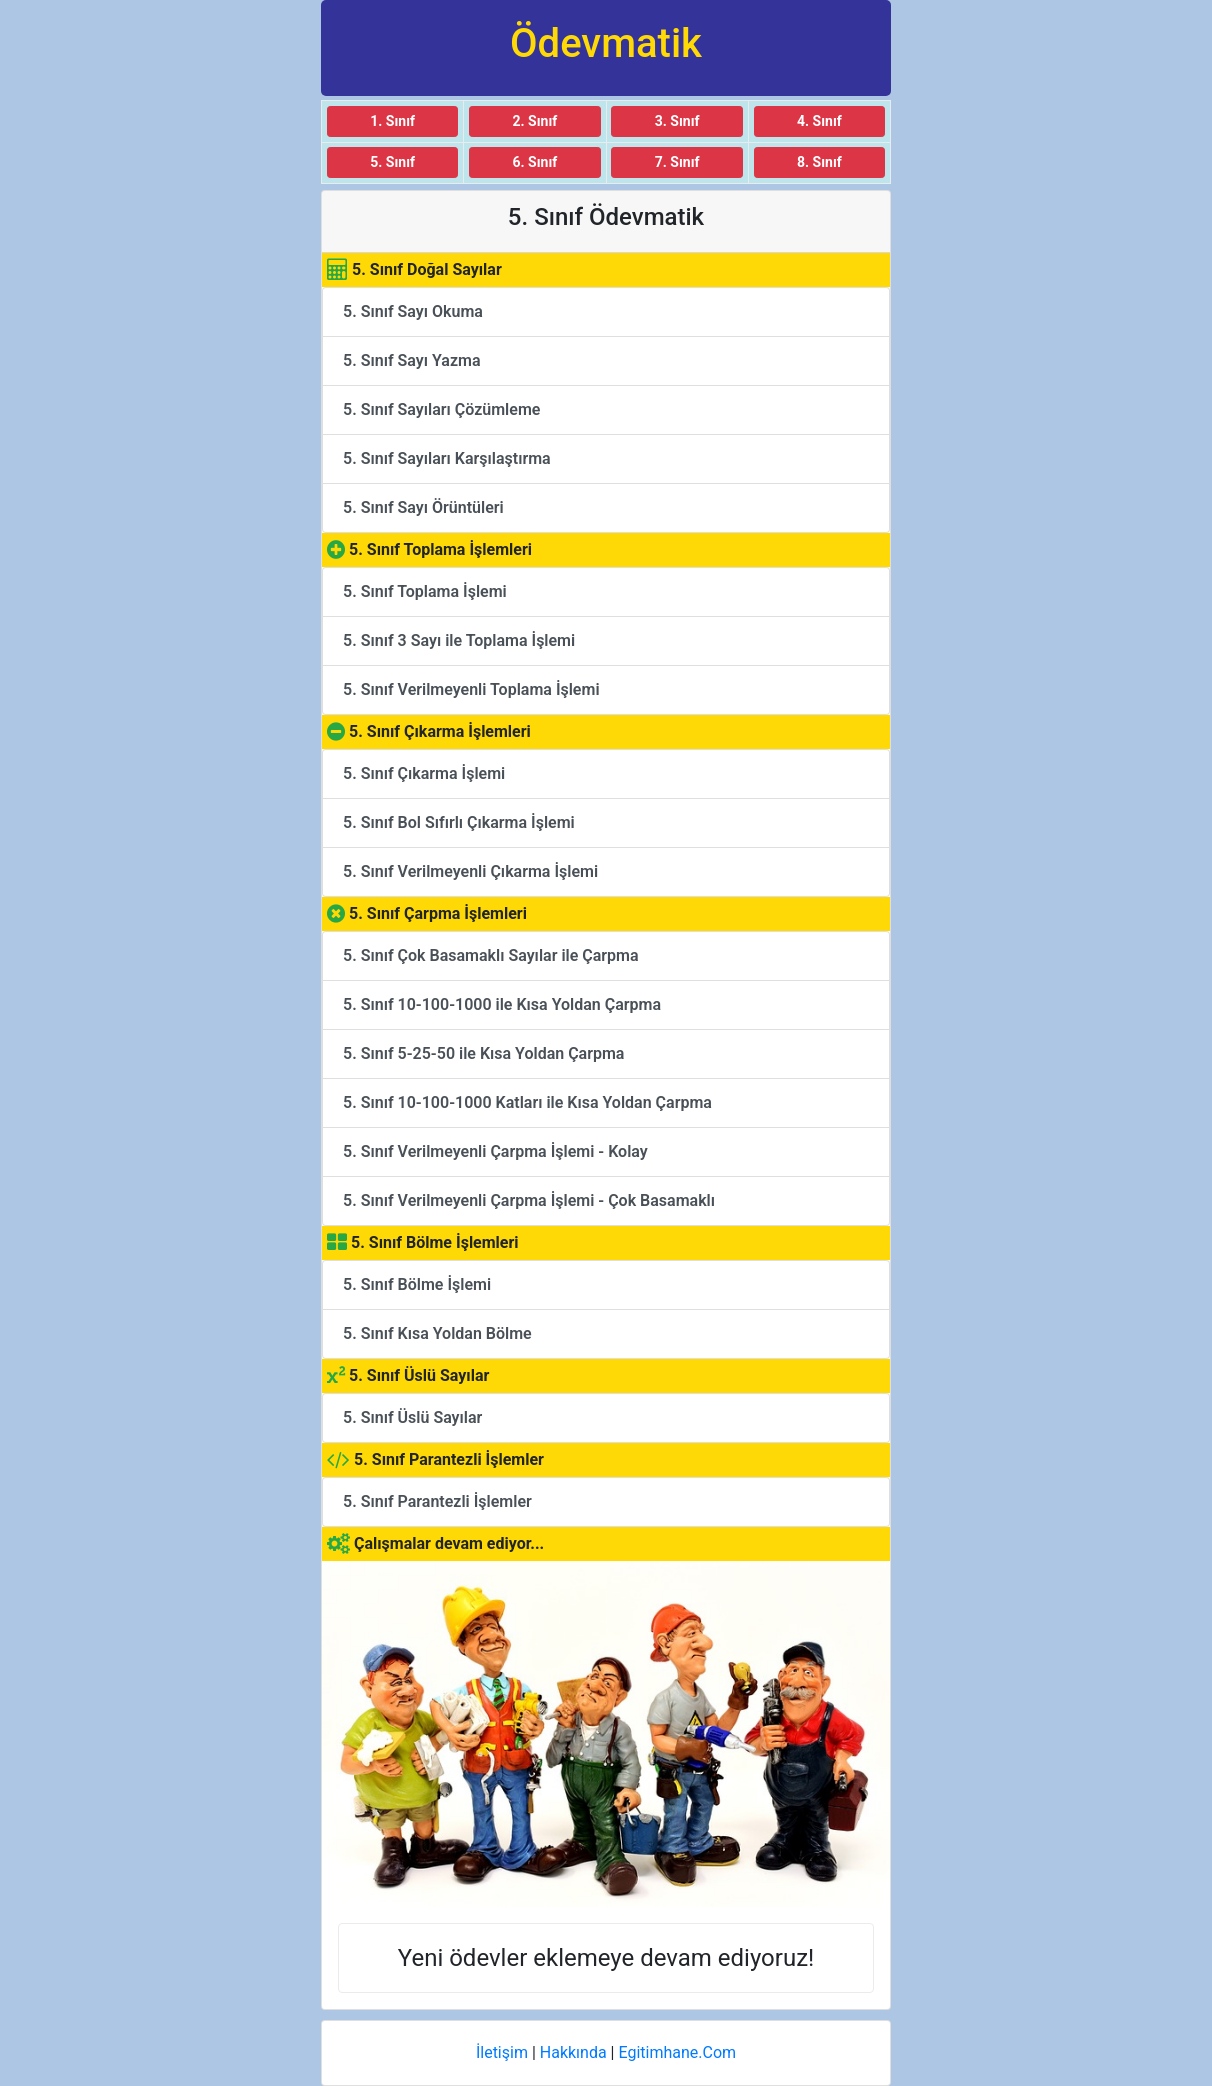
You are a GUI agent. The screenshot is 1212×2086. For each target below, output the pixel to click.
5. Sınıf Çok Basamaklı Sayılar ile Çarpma (491, 955)
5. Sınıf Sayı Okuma (413, 311)
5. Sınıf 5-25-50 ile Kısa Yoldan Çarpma (483, 1053)
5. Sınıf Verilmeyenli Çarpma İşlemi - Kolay (495, 1151)
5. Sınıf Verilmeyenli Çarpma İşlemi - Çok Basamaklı (529, 1200)
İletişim (502, 2052)
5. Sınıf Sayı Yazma (412, 360)
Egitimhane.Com (677, 2052)
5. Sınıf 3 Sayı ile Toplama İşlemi (459, 640)
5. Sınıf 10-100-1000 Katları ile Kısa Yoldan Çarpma (527, 1102)
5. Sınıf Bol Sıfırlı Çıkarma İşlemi (459, 822)
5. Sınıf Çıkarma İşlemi (424, 773)
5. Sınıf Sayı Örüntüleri (423, 507)
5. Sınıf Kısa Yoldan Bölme (437, 1333)
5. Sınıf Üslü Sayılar (412, 1417)
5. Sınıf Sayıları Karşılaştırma (447, 458)
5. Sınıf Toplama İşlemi (425, 591)
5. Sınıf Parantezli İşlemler (437, 1501)
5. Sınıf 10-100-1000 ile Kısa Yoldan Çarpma (502, 1004)
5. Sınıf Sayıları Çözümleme (441, 409)
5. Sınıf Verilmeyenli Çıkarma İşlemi (470, 871)
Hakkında (573, 2052)
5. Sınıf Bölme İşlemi (417, 1284)
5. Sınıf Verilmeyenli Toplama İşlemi (471, 689)
